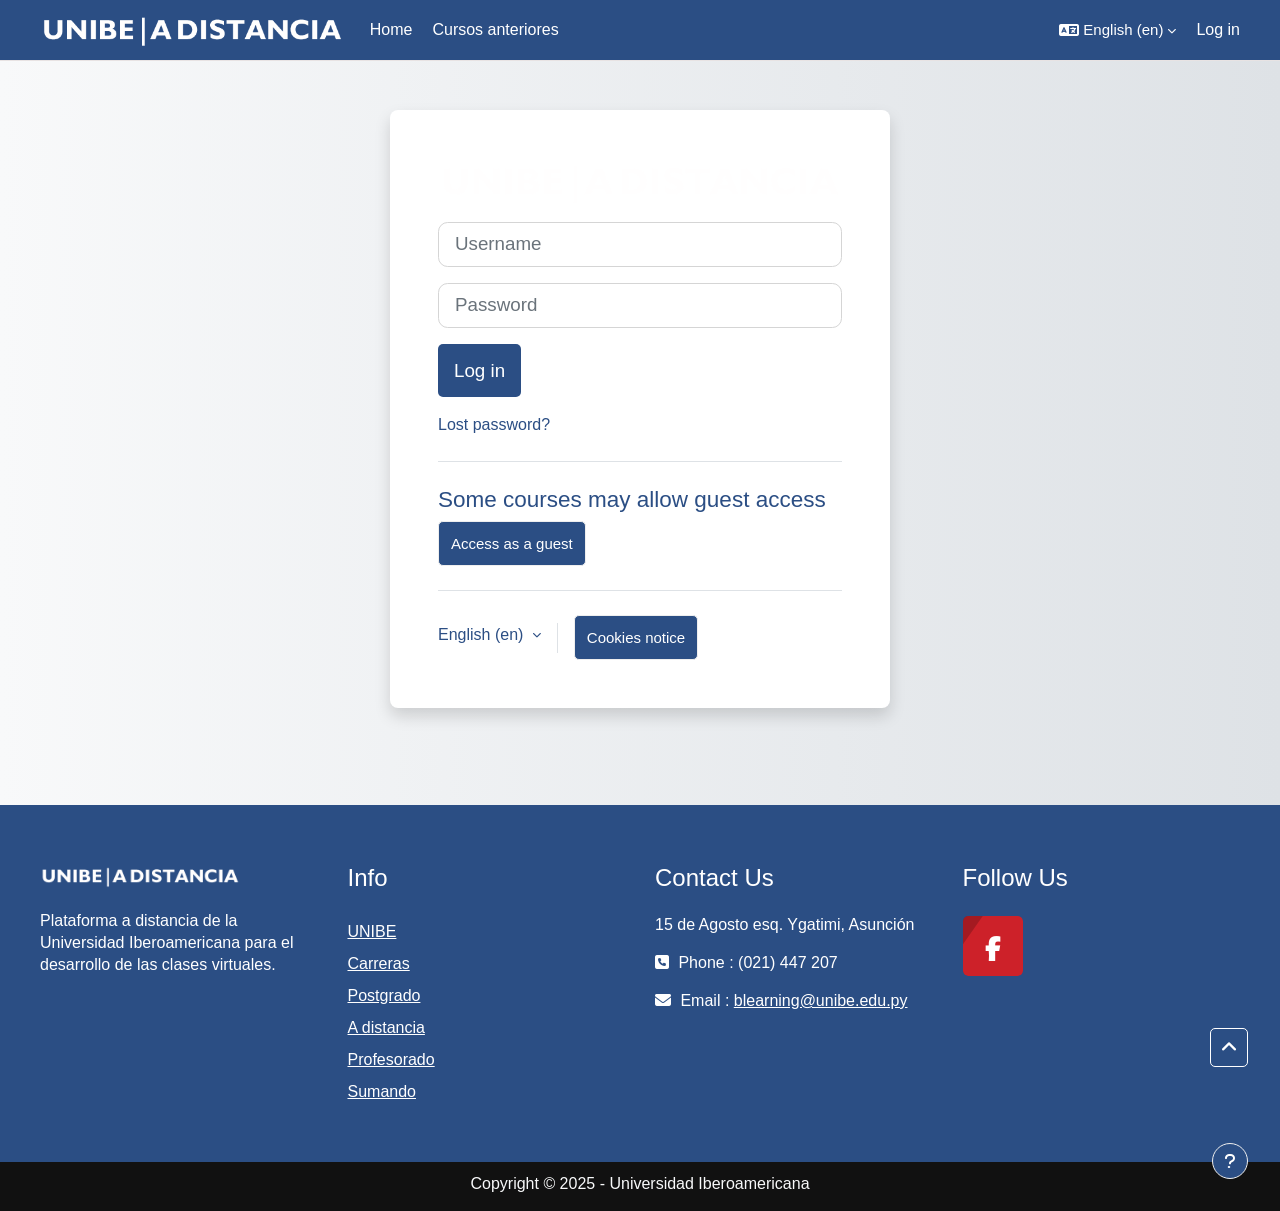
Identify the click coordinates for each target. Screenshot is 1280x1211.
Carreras (379, 963)
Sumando (382, 1091)
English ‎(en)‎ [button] (483, 634)
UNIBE (372, 931)
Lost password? (494, 424)
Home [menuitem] (391, 29)
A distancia (386, 1027)
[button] (1117, 30)
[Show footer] (1230, 1161)
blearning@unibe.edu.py (821, 1000)
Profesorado (391, 1059)
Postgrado (384, 995)
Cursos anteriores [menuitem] (495, 29)
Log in (1218, 29)
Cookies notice (636, 637)
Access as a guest (512, 543)
